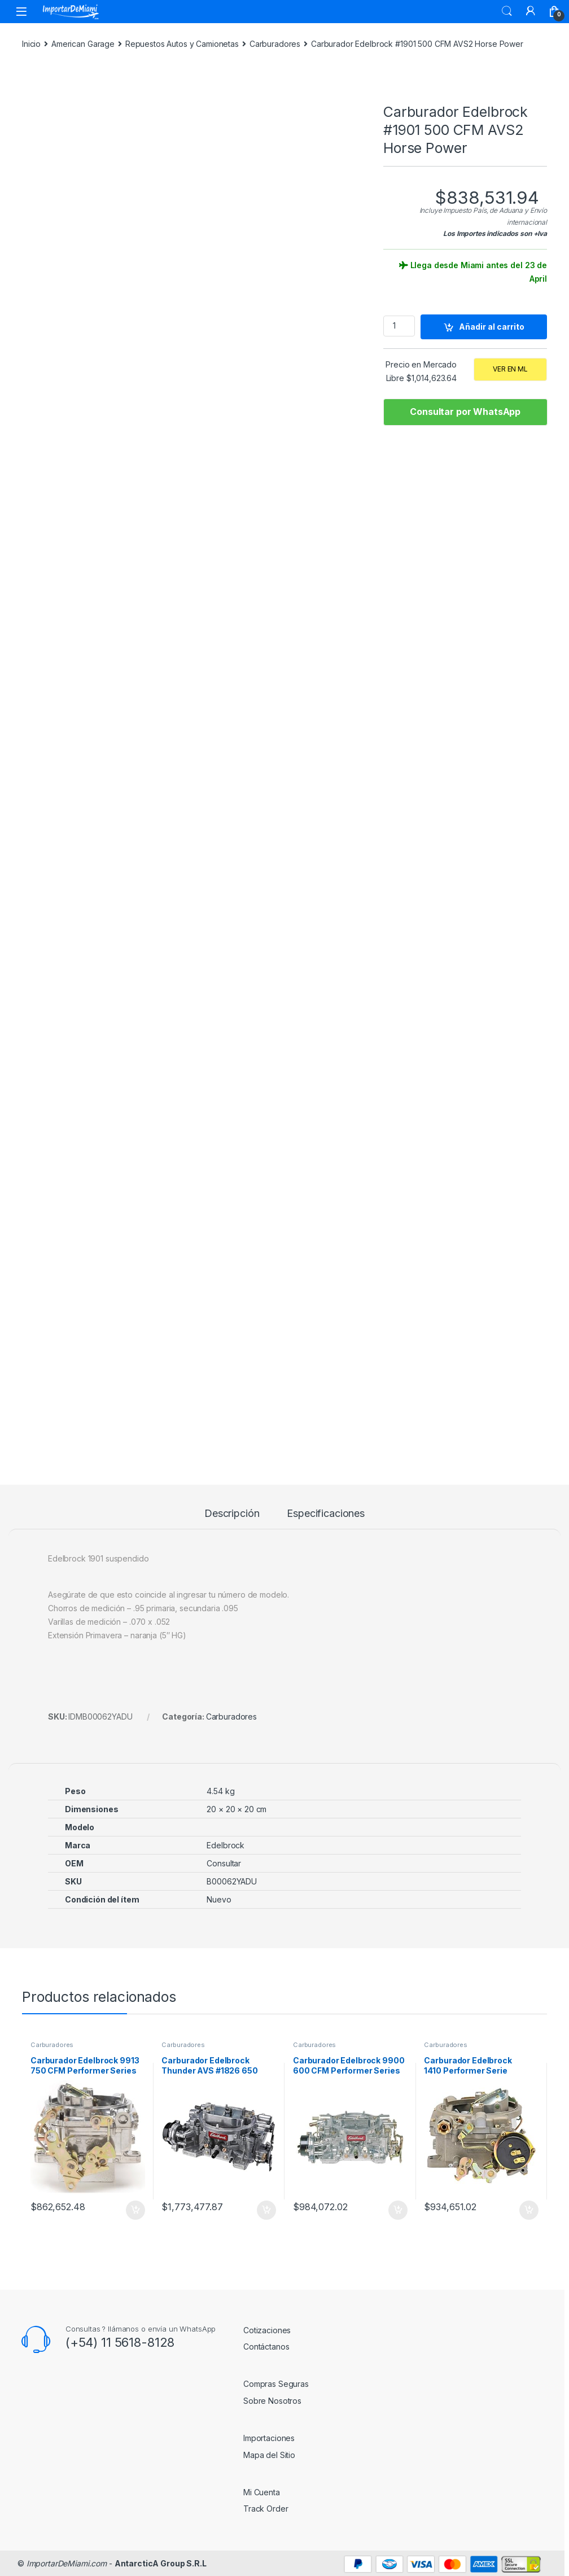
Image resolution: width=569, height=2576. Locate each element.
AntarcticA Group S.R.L (161, 2563)
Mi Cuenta (261, 2492)
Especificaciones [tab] (326, 1513)
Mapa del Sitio (269, 2455)
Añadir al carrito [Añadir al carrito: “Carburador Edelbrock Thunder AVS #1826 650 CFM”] (266, 2210)
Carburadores (275, 44)
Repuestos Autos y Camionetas (182, 44)
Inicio (31, 44)
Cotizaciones (267, 2330)
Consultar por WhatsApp (465, 411)
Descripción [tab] (231, 1513)
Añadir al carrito (491, 326)
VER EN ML (510, 369)
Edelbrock (225, 1845)
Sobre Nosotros (272, 2401)
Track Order (265, 2508)
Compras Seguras (276, 2384)
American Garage (83, 44)
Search (507, 11)
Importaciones (269, 2438)
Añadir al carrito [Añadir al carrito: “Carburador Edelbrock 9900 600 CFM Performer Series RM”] (398, 2210)
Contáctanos (266, 2346)
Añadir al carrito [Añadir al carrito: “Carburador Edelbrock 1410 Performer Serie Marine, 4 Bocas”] (529, 2210)
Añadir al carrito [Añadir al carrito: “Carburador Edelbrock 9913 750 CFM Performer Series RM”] (135, 2210)
